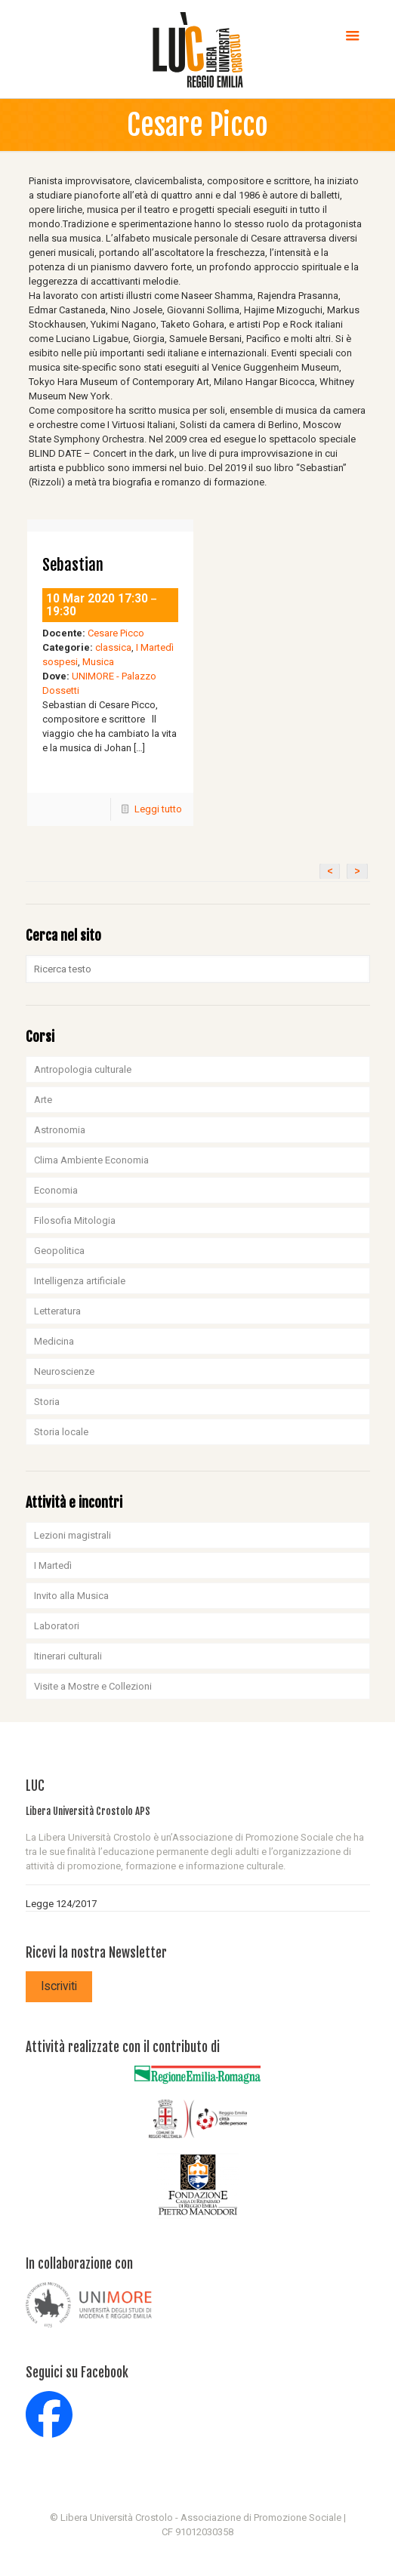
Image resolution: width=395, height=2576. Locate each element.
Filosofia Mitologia (75, 1220)
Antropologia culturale (82, 1069)
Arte (43, 1099)
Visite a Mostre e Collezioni (93, 1686)
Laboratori (56, 1626)
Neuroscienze (64, 1371)
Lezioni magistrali (72, 1535)
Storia (47, 1401)
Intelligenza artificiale (79, 1280)
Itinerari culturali (68, 1656)
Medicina (54, 1341)
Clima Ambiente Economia (91, 1160)
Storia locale (61, 1431)
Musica (98, 661)
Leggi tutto (158, 809)
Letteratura (57, 1311)
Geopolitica (59, 1250)
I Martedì (53, 1565)
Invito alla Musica (71, 1595)
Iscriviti (59, 1986)
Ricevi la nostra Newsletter (96, 1953)
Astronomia (59, 1129)
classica (113, 647)
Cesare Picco (116, 633)
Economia (56, 1190)
